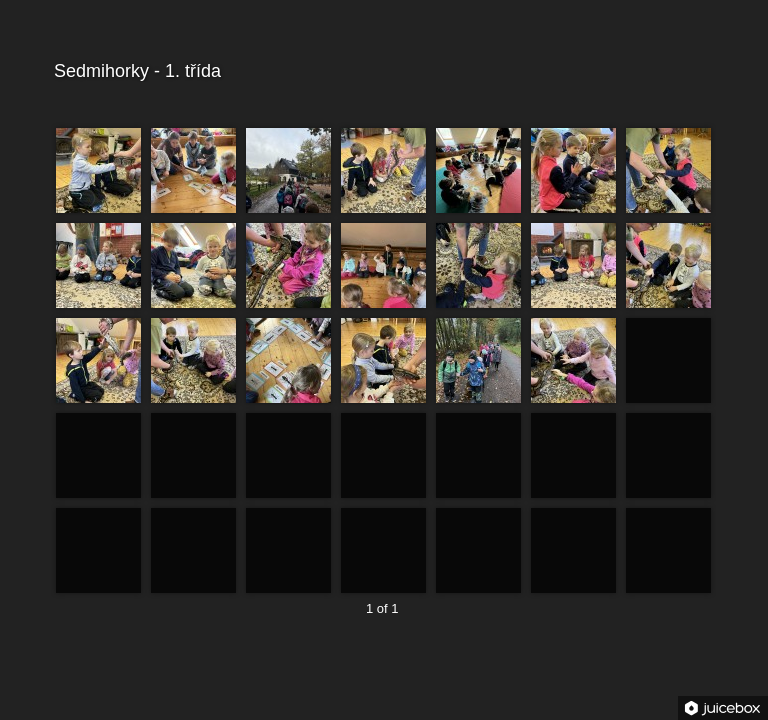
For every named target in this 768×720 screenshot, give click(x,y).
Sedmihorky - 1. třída (381, 71)
